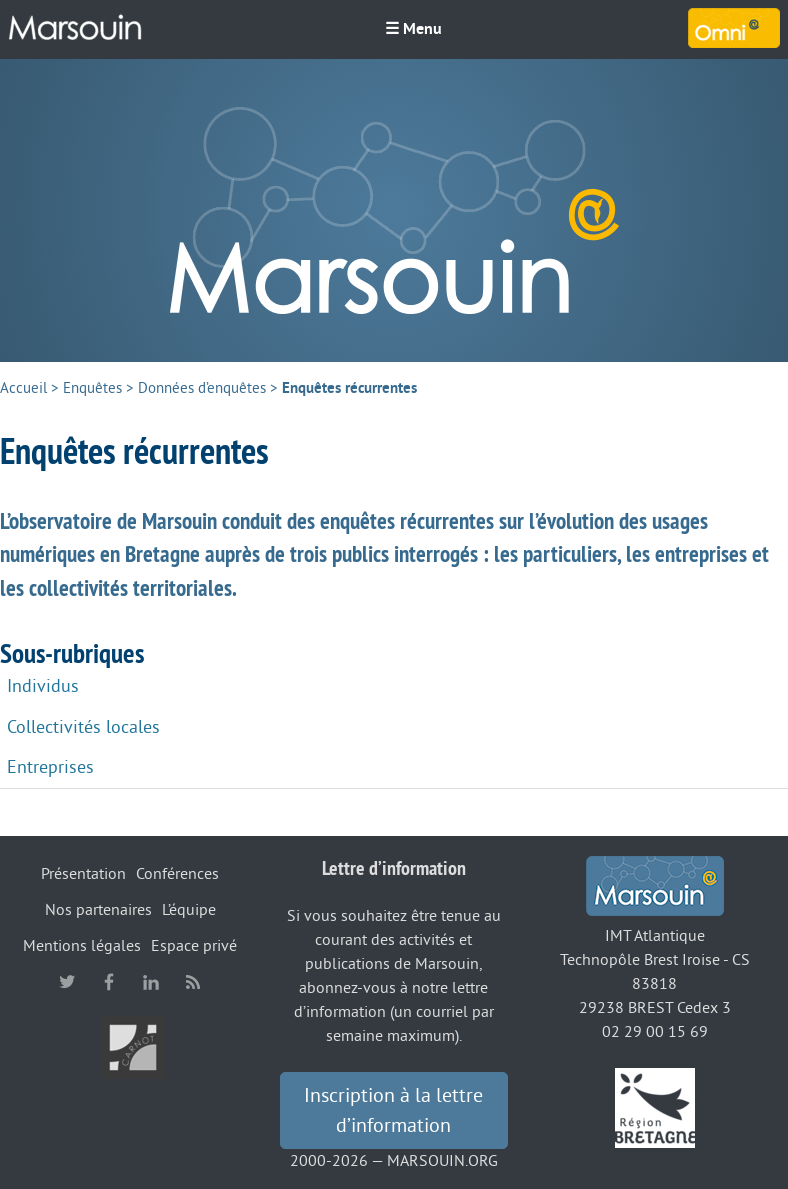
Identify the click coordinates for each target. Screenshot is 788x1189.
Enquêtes (92, 388)
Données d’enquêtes (202, 388)
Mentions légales (82, 946)
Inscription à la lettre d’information (393, 1111)
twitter (67, 982)
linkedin (151, 982)
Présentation (83, 874)
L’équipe (189, 910)
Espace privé (194, 946)
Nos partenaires (98, 910)
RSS (193, 982)
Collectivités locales (83, 727)
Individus (43, 686)
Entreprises (50, 767)
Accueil (23, 388)
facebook (109, 982)
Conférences (177, 874)
